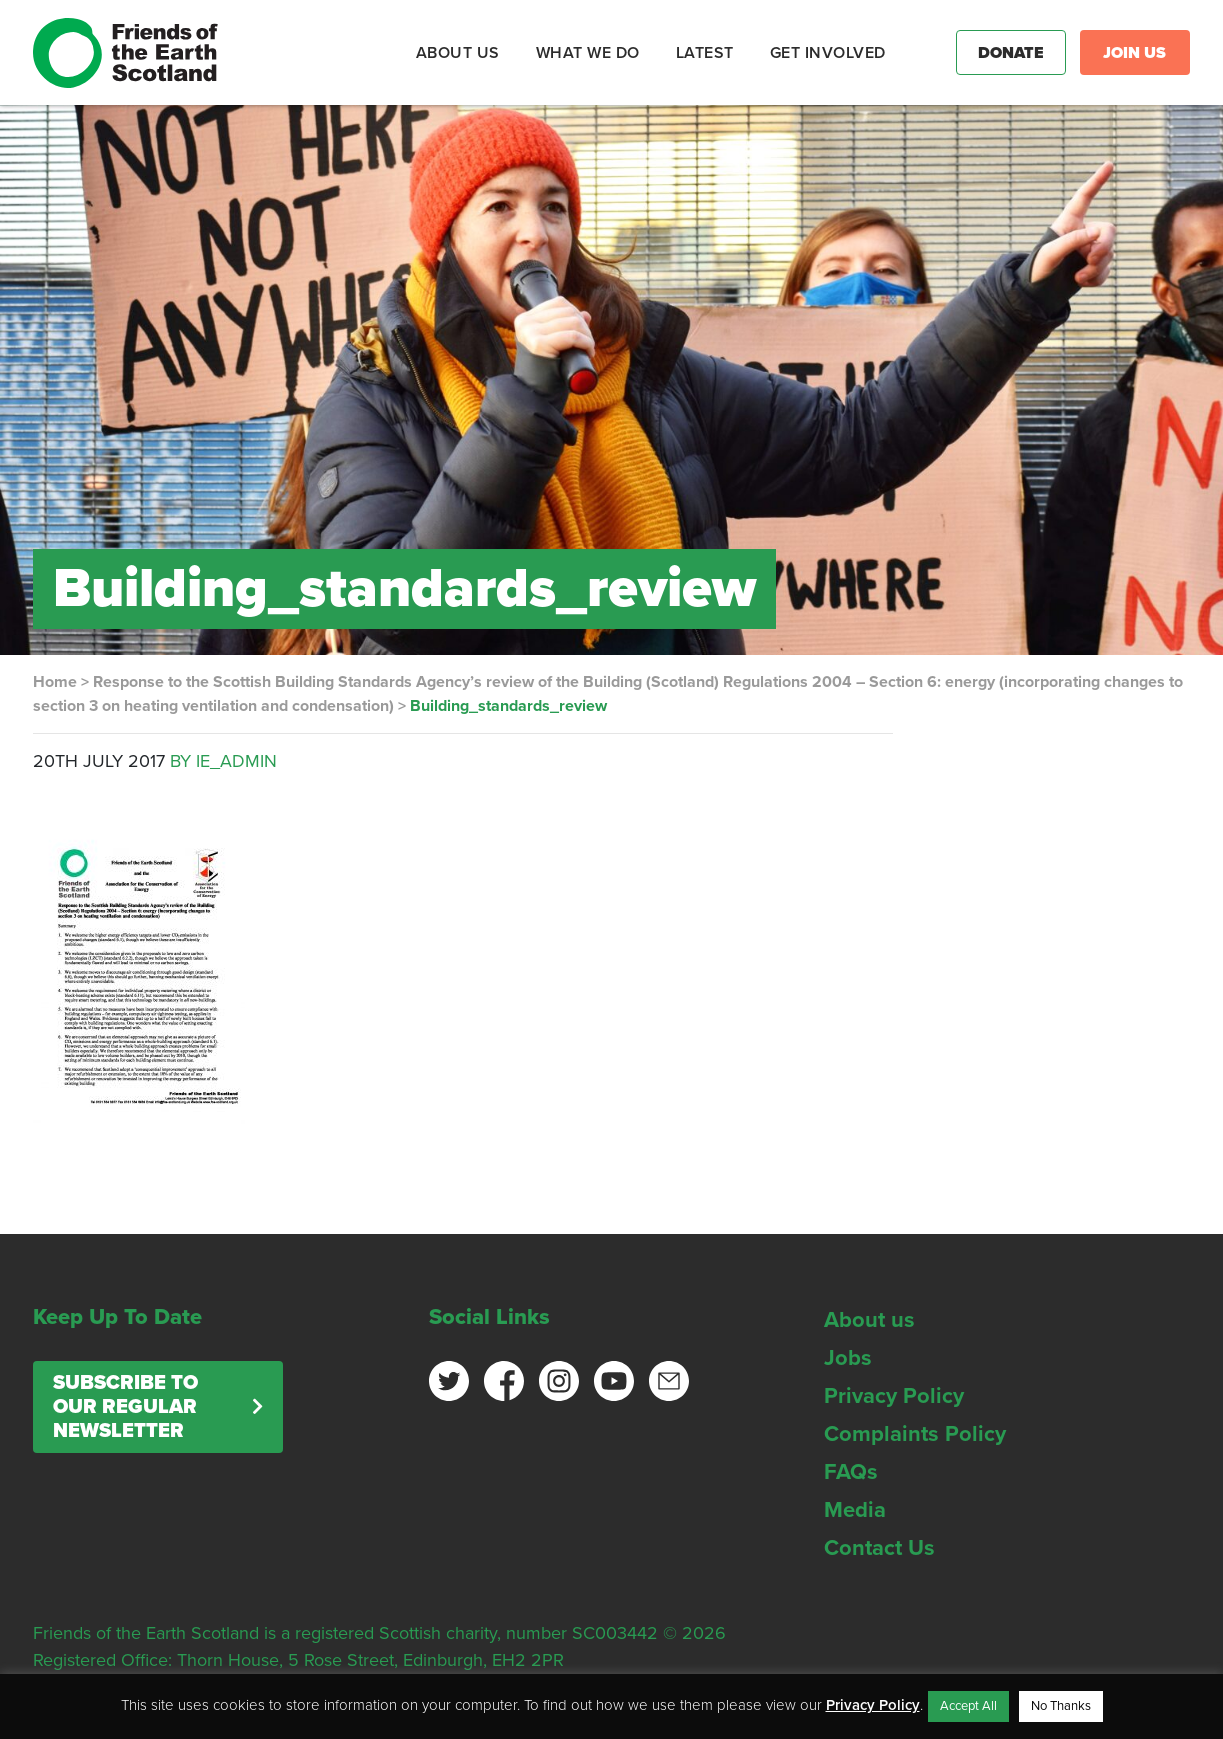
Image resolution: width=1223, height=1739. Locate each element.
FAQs (851, 1472)
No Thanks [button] (1061, 1706)
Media (855, 1510)
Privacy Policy (894, 1396)
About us (869, 1320)
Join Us (1134, 53)
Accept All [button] (968, 1706)
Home (55, 682)
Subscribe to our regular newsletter (125, 1407)
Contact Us (879, 1548)
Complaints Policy (915, 1434)
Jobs (848, 1358)
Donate (1011, 53)
